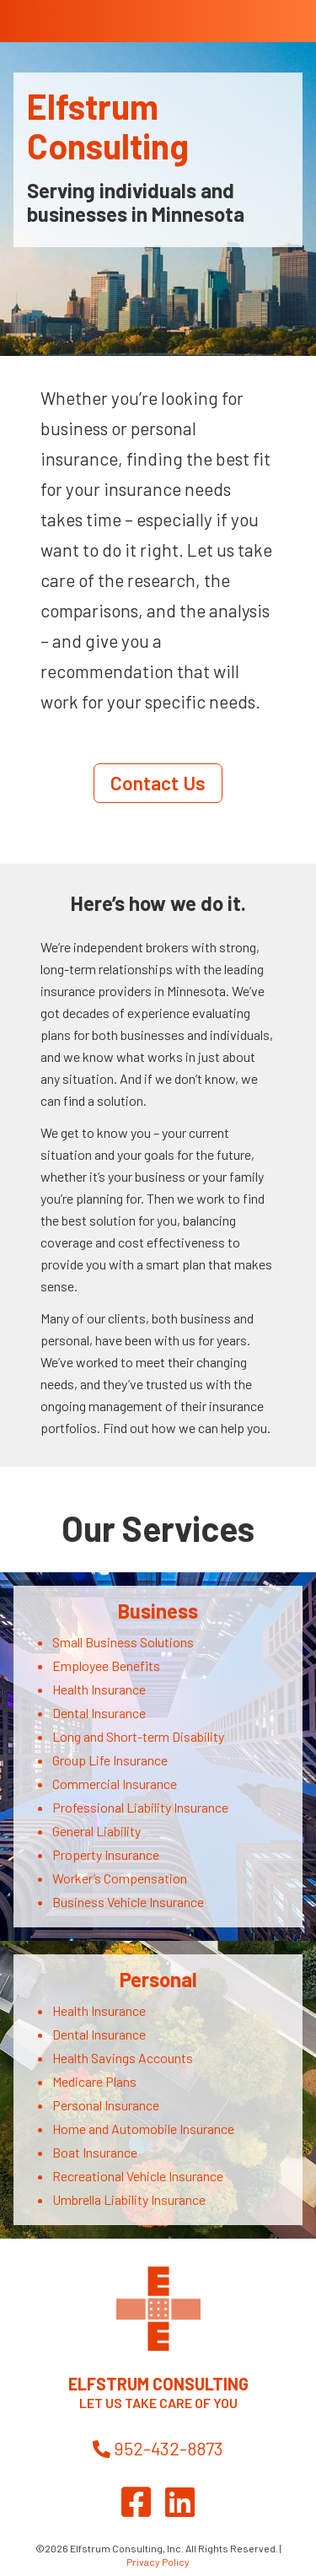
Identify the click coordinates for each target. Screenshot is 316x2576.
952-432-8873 (158, 2448)
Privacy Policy (158, 2562)
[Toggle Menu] (279, 13)
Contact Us (158, 783)
